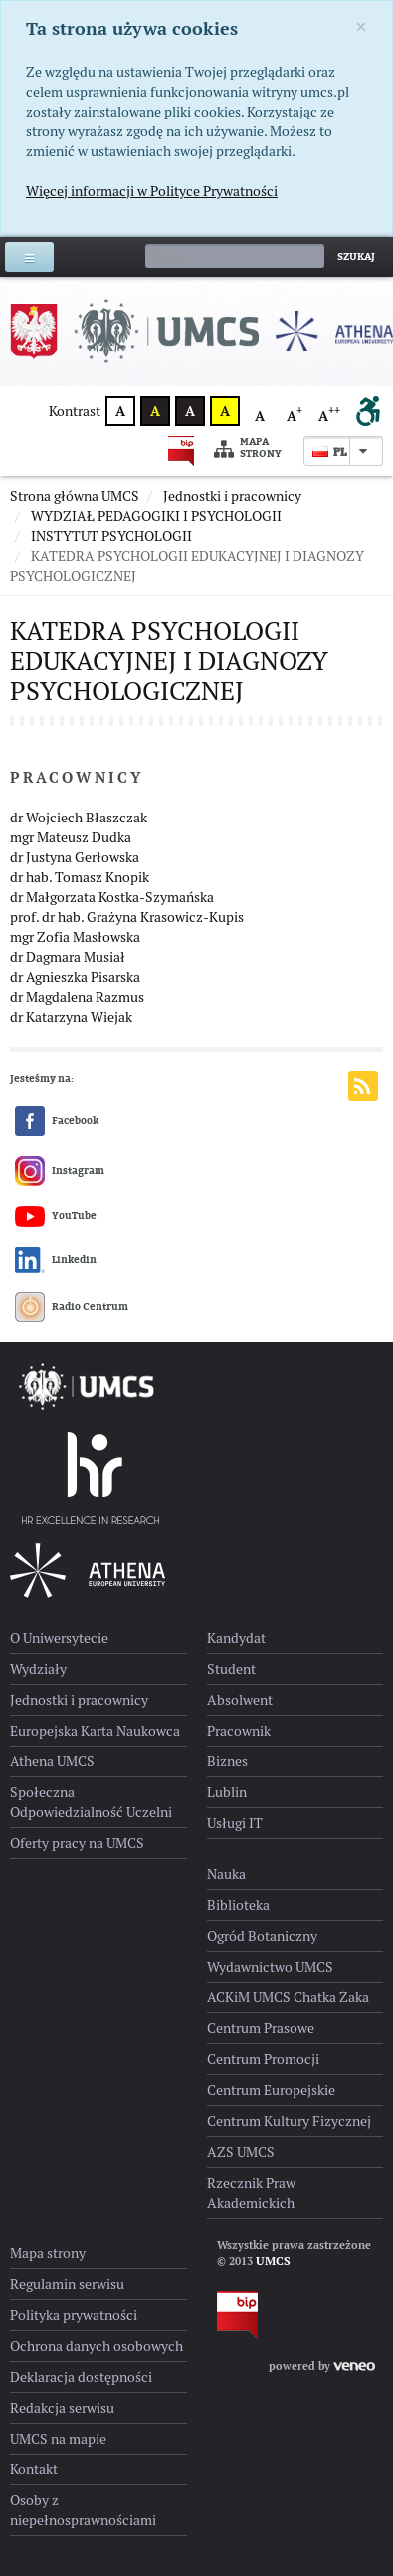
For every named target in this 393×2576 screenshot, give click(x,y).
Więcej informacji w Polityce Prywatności (152, 191)
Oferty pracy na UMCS (77, 1843)
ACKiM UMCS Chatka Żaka (288, 1997)
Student (231, 1669)
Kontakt (34, 2469)
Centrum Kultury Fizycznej (289, 2121)
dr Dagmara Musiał (67, 957)
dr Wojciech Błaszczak (78, 817)
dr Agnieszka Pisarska (75, 977)
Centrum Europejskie (271, 2090)
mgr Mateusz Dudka (70, 837)
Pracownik (239, 1731)
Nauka (226, 1874)
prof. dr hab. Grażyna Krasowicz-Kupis (127, 917)
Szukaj (356, 256)
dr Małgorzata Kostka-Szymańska (112, 897)
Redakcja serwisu (62, 2408)
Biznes (227, 1761)
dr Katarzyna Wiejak (71, 1017)
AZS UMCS (241, 2152)
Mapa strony (248, 448)
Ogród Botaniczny (262, 1936)
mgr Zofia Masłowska (75, 937)
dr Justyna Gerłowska (74, 857)
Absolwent (240, 1700)
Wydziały (38, 1669)
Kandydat (236, 1638)
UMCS (273, 2261)
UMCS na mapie (58, 2439)
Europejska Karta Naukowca (95, 1731)
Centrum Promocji (263, 2059)
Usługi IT (235, 1823)
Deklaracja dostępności (81, 2377)
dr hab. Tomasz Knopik (79, 877)
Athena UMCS (52, 1761)
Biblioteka (238, 1905)
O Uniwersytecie (59, 1638)
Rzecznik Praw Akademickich (251, 2193)
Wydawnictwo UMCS (270, 1967)
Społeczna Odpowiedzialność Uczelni (91, 1802)
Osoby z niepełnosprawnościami (83, 2510)
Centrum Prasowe (260, 2028)
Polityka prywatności (73, 2315)
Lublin (227, 1792)
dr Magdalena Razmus (77, 997)
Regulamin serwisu (67, 2284)
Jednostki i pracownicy (79, 1700)
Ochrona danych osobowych (96, 2346)
